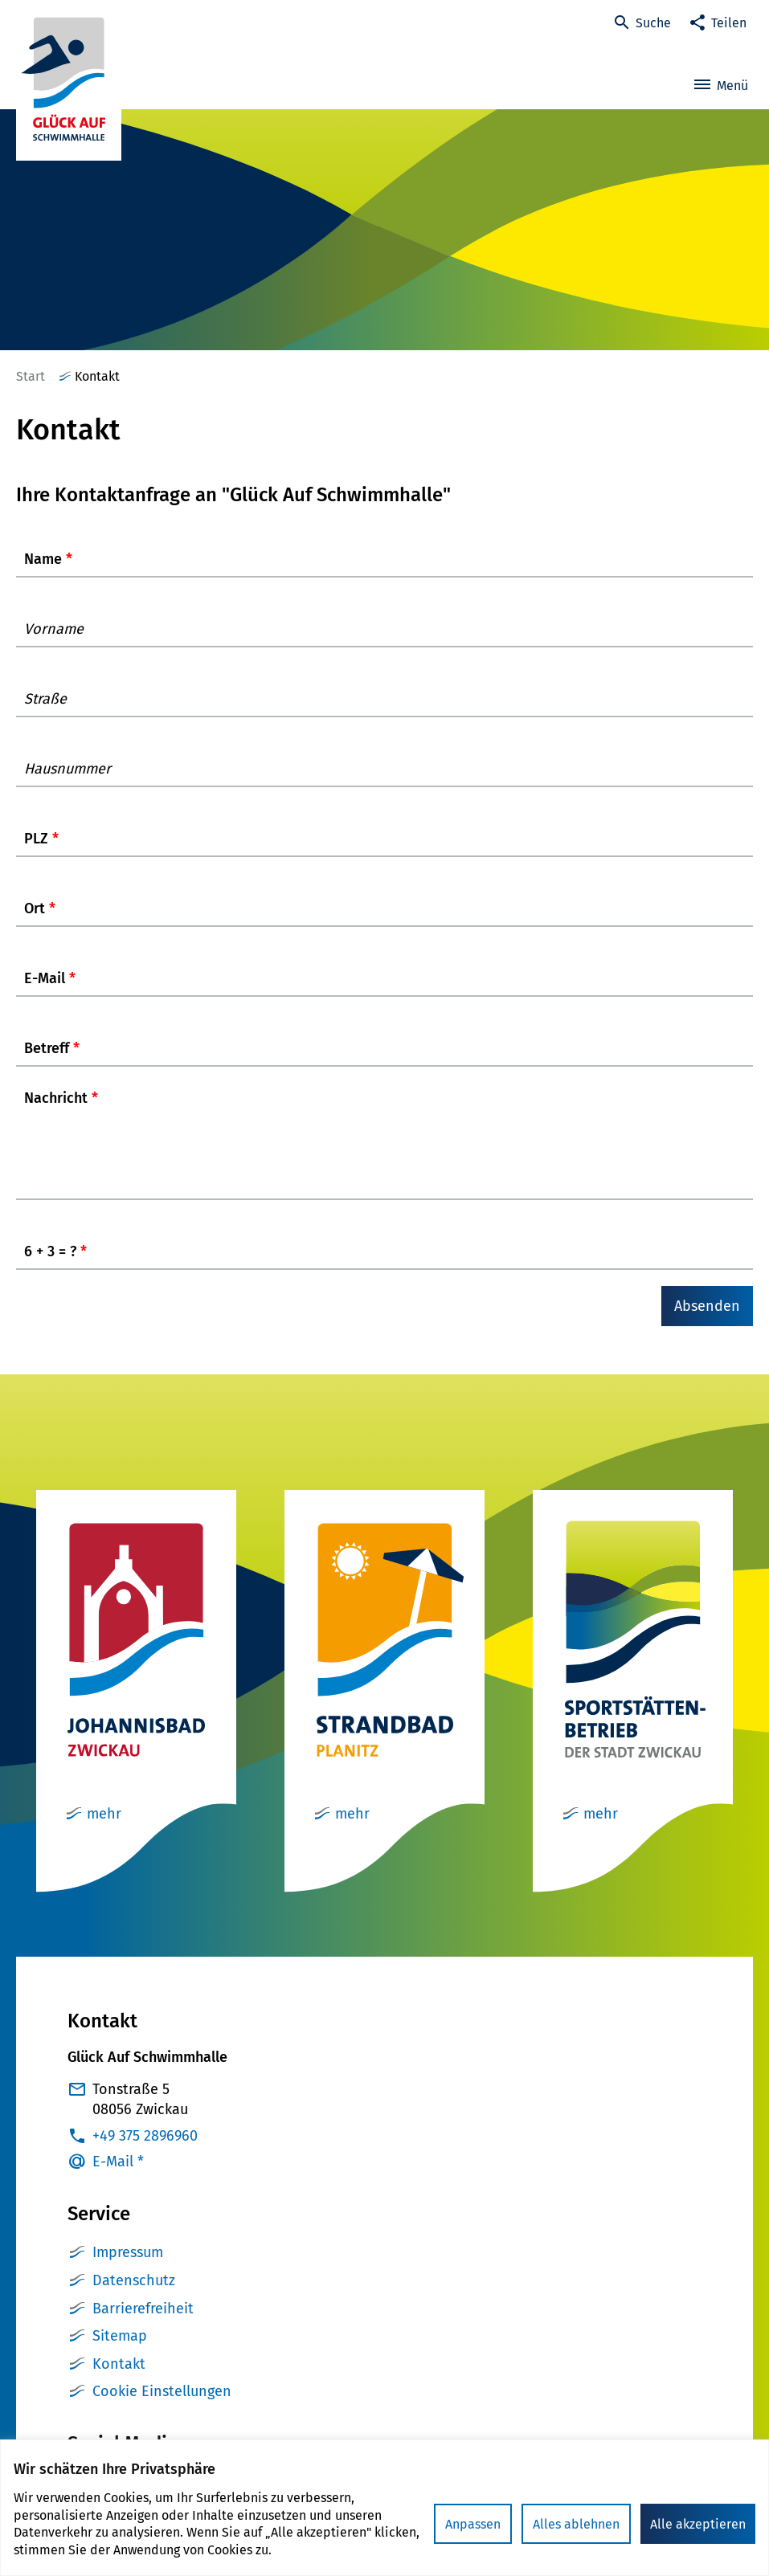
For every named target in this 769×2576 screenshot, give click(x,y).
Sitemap (119, 2352)
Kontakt (118, 2380)
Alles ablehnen (576, 2524)
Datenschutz (133, 2296)
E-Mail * (118, 2177)
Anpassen (473, 2524)
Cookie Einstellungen (161, 2407)
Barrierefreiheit (143, 2324)
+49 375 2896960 (145, 2152)
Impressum (127, 2268)
